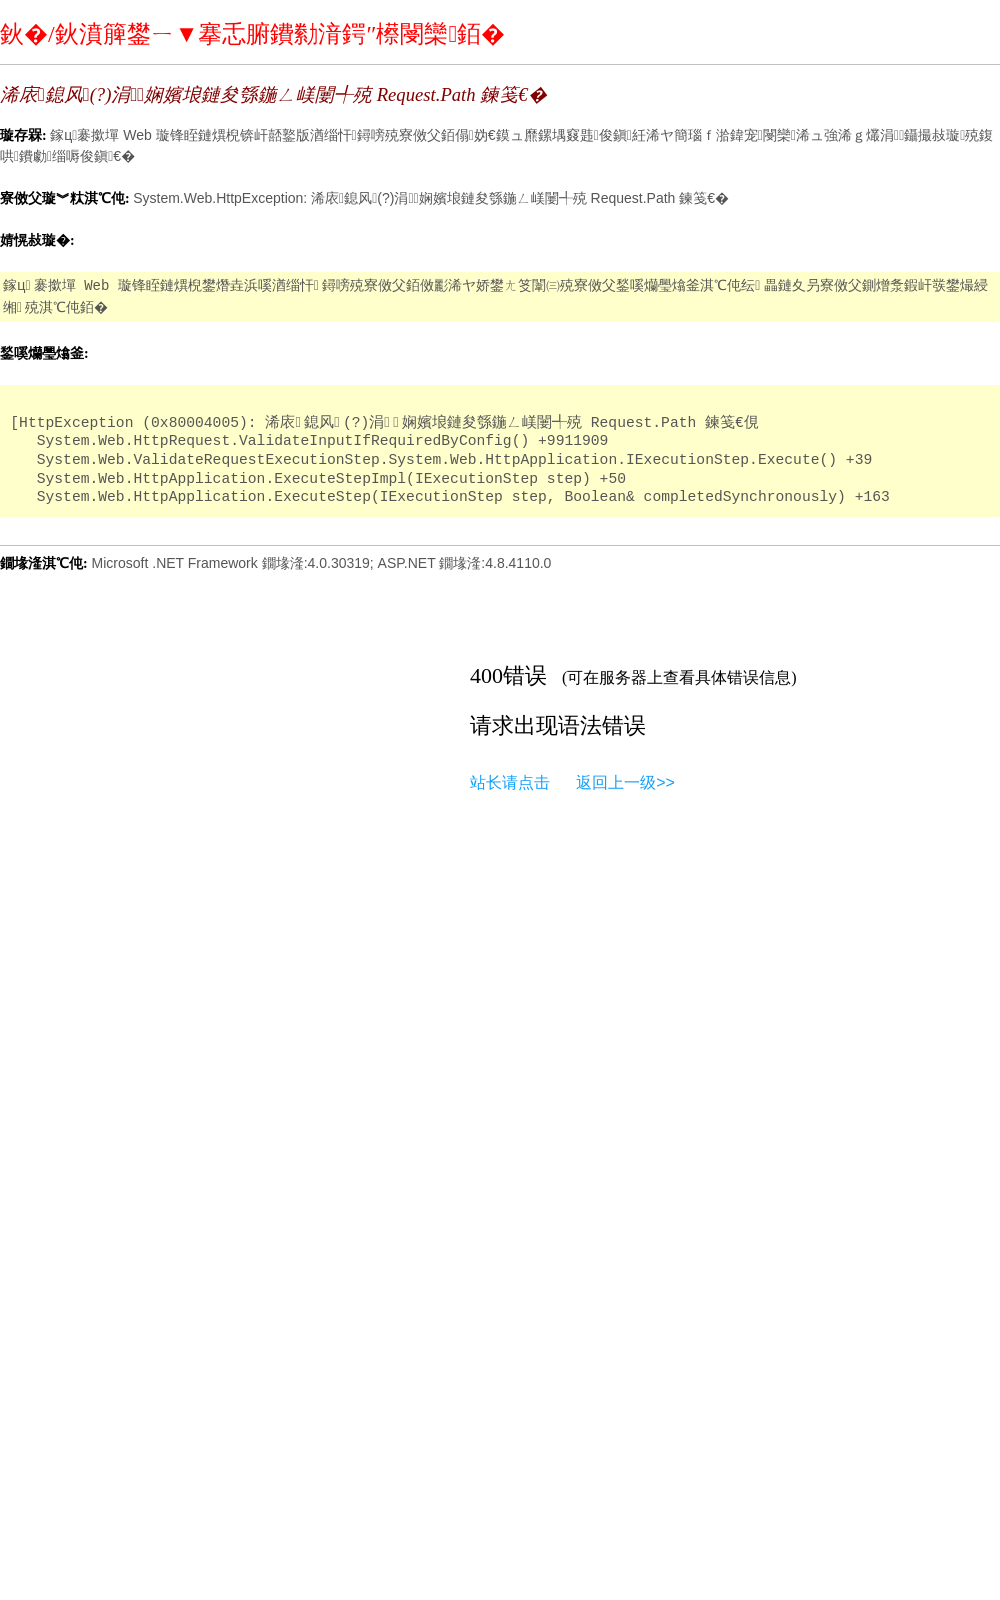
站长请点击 (510, 782)
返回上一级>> (625, 782)
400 (486, 675)
